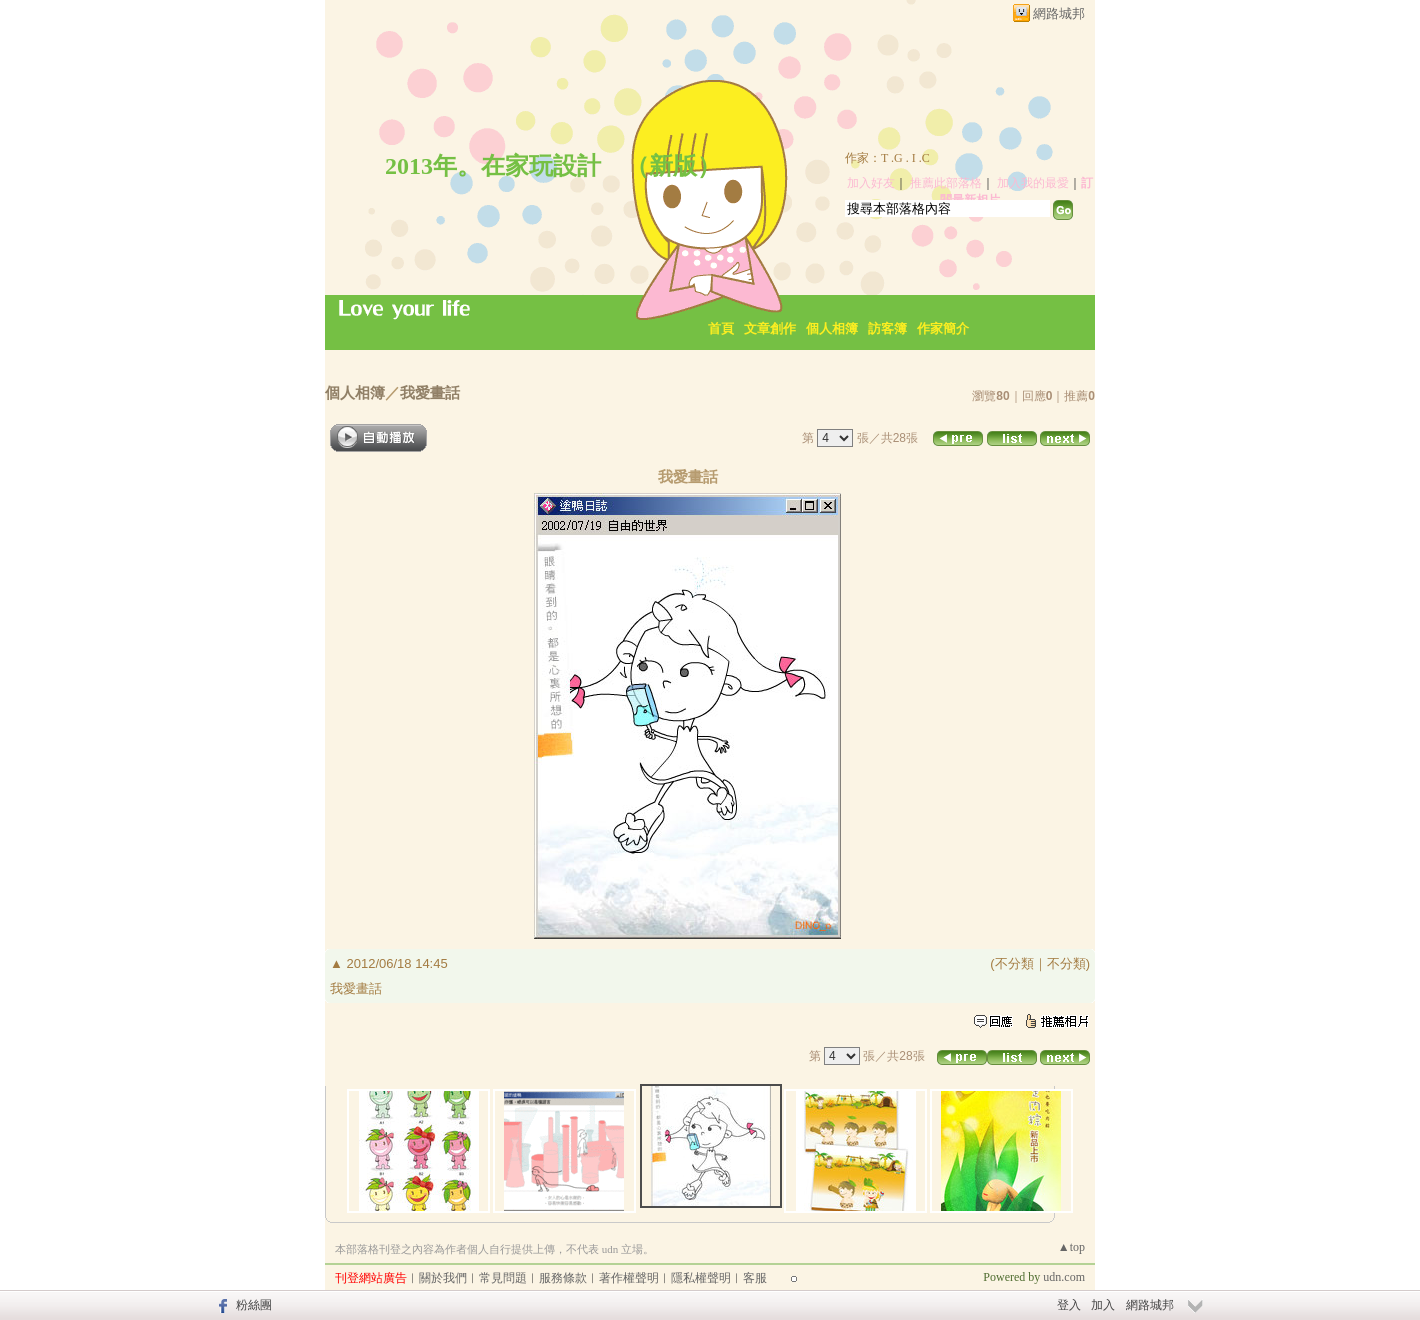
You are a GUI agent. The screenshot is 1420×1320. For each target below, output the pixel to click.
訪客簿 (887, 328)
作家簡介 (943, 328)
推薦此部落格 (946, 183)
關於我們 (443, 1278)
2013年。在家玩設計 (493, 166)
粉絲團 (254, 1305)
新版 (673, 166)
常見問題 (503, 1278)
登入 (1069, 1305)
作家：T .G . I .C (887, 158)
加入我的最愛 (1033, 183)
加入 (1103, 1305)
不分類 (1014, 963)
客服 (755, 1278)
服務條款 (563, 1278)
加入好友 (871, 183)
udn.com (1064, 1277)
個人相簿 (832, 328)
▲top (1071, 1247)
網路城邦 (1059, 13)
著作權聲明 (629, 1278)
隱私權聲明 (701, 1278)
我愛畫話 (430, 392)
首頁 (721, 328)
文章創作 (770, 328)
